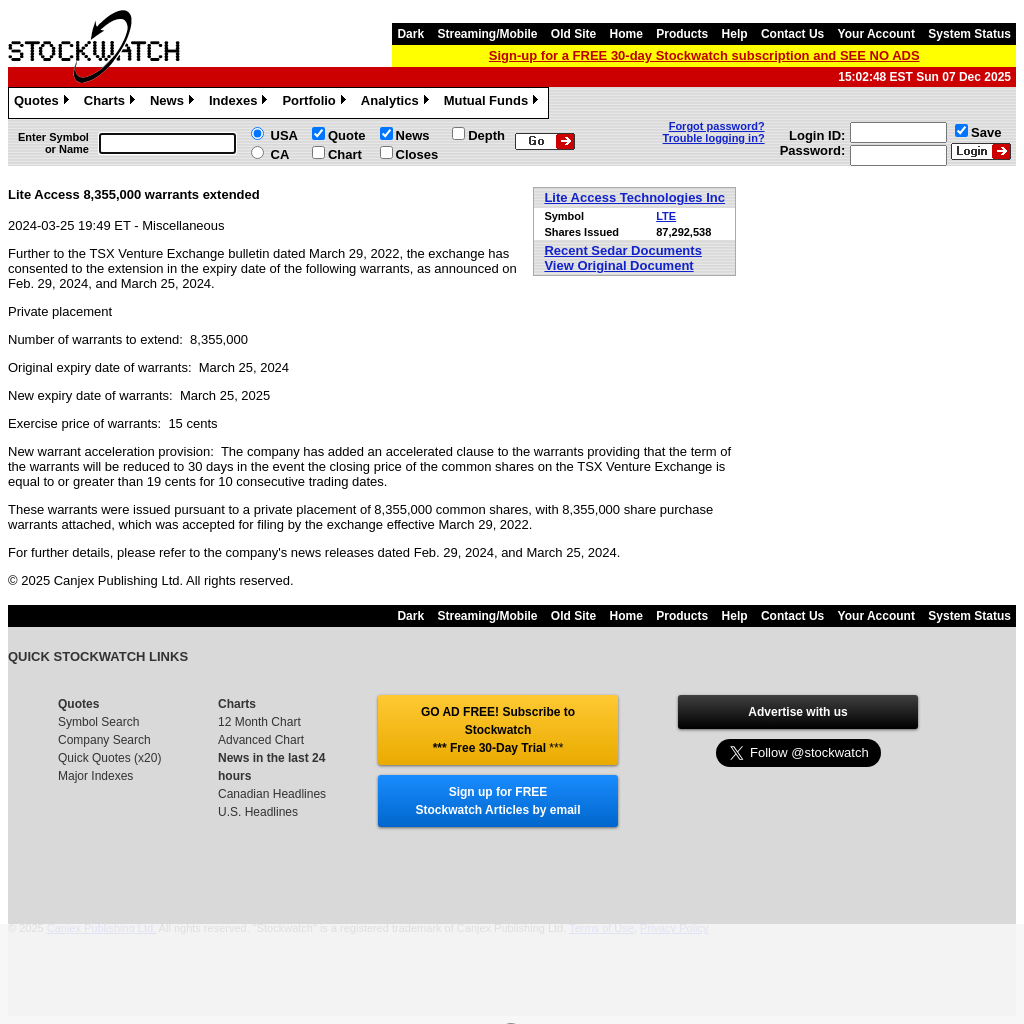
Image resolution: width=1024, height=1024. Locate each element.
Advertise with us (797, 712)
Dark (410, 34)
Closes (417, 154)
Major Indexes (95, 776)
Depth (486, 135)
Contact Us (792, 34)
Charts (112, 103)
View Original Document (618, 265)
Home (626, 34)
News (174, 103)
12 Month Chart (259, 722)
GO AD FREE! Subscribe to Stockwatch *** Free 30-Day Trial (498, 730)
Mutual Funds (494, 103)
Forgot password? (717, 126)
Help (735, 34)
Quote (347, 135)
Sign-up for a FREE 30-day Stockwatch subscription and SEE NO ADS (704, 55)
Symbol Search (98, 722)
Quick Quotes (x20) (109, 758)
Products (682, 34)
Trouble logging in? (714, 138)
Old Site (573, 34)
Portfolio (316, 103)
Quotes (44, 103)
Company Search (104, 740)
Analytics (397, 103)
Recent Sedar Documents (623, 250)
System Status (969, 34)
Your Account (876, 34)
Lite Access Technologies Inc (634, 197)
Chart (345, 154)
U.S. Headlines (258, 812)
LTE (666, 216)
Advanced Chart (261, 740)
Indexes (240, 103)
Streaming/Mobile (487, 34)
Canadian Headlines (272, 794)
